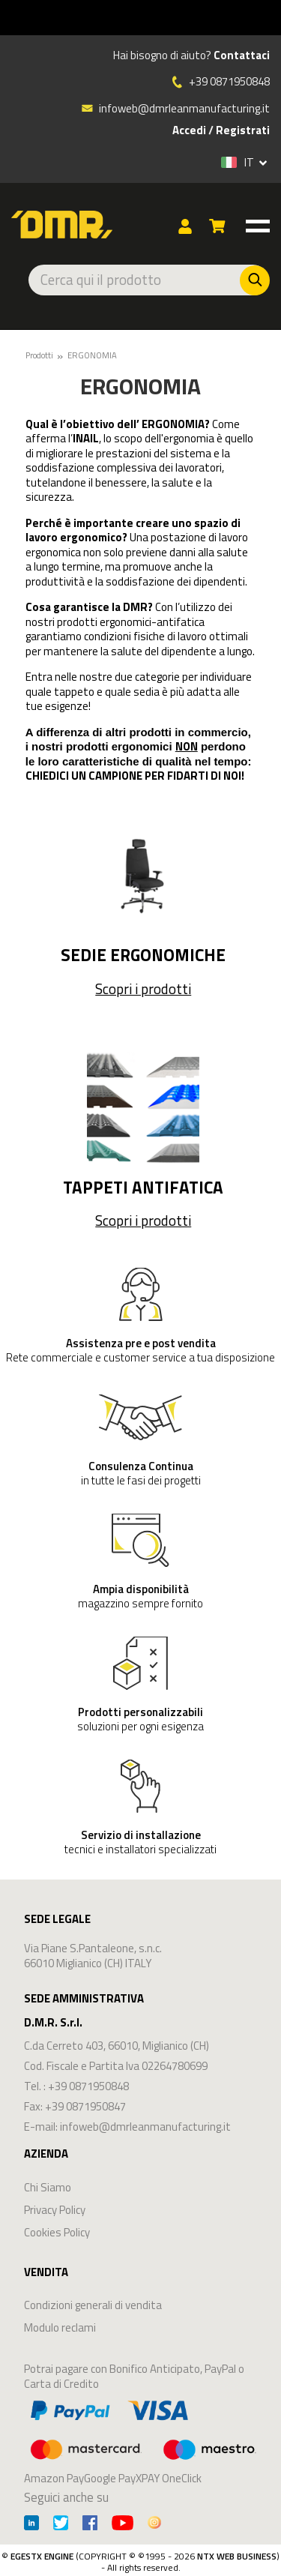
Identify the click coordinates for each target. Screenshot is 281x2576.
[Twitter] (60, 2524)
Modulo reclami (60, 2327)
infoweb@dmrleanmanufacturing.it (175, 108)
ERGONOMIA (92, 355)
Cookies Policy (57, 2232)
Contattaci (242, 55)
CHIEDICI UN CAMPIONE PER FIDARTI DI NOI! (134, 775)
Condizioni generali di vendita (93, 2305)
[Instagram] (154, 2524)
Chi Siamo (47, 2187)
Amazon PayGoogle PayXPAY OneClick (140, 2439)
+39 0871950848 (229, 81)
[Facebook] (89, 2524)
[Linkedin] (31, 2524)
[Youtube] (122, 2524)
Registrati (243, 130)
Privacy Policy (54, 2209)
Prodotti (39, 355)
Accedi (189, 130)
